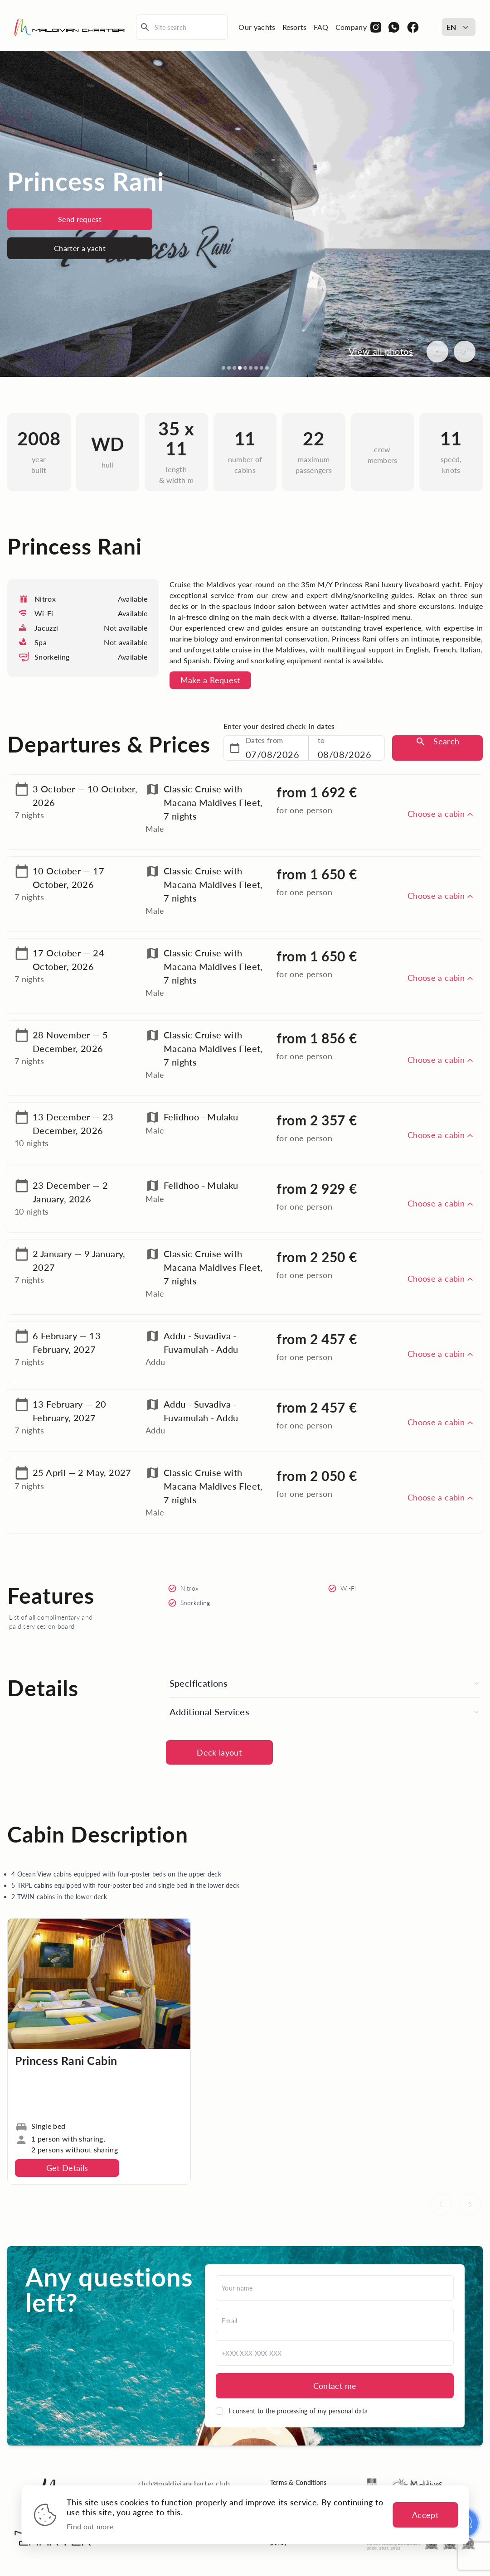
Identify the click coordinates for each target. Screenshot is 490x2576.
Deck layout (219, 1752)
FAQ (321, 27)
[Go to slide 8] (261, 368)
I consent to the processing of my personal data (298, 2411)
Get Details (67, 2168)
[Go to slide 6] (250, 368)
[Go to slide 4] (240, 368)
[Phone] (335, 2353)
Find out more (90, 2526)
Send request (80, 219)
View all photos (381, 351)
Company (351, 27)
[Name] (335, 2288)
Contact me (335, 2386)
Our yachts (256, 27)
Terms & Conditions (298, 2482)
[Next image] (464, 351)
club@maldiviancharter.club (184, 2483)
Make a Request (210, 680)
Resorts (294, 27)
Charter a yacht (80, 248)
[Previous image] (437, 351)
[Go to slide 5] (245, 368)
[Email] (335, 2320)
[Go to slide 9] (267, 368)
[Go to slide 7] (256, 368)
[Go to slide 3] (234, 368)
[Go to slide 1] (223, 368)
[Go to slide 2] (229, 368)
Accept (425, 2515)
